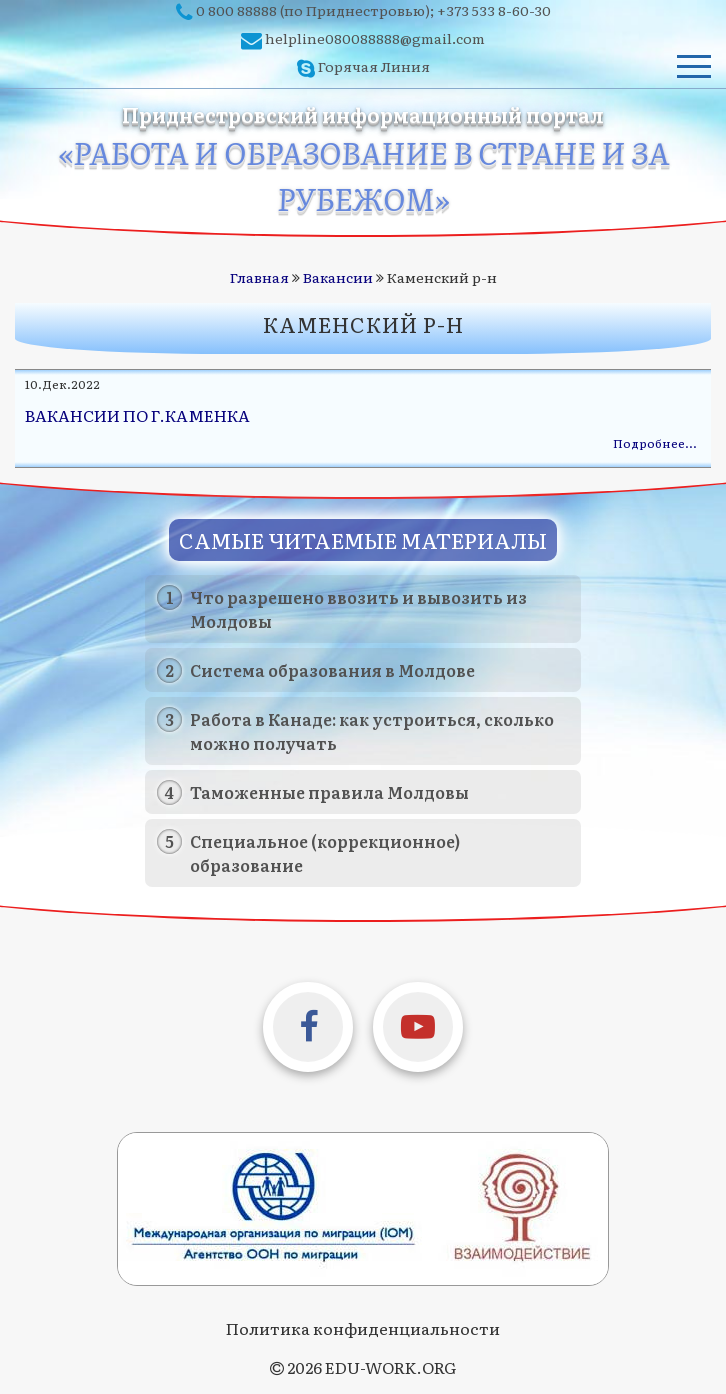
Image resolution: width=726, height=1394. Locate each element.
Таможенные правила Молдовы (329, 792)
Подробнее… (654, 443)
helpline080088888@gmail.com (375, 38)
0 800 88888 (236, 10)
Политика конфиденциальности (363, 1328)
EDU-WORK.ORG (390, 1367)
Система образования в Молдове (332, 670)
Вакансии (338, 277)
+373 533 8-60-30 (494, 10)
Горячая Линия (374, 66)
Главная (259, 277)
